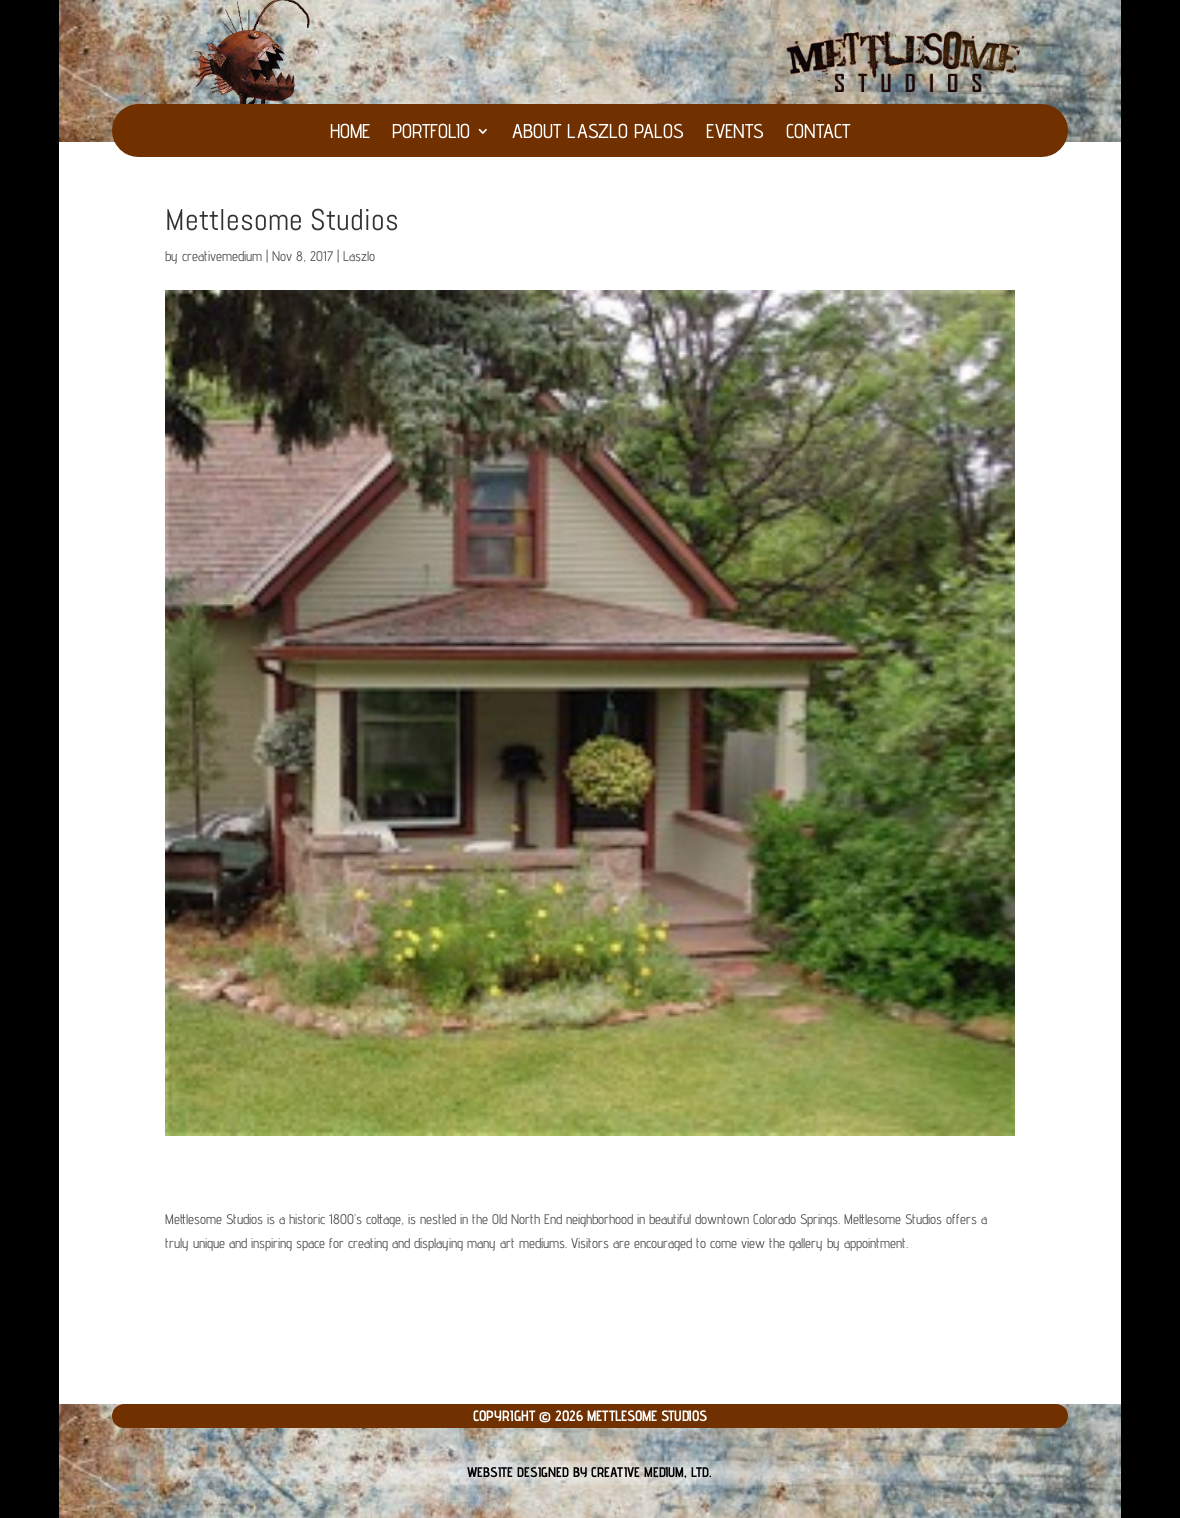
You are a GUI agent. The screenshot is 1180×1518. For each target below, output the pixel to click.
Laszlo (359, 256)
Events (735, 133)
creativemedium (222, 256)
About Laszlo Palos (598, 133)
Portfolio (431, 133)
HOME (350, 133)
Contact (818, 133)
